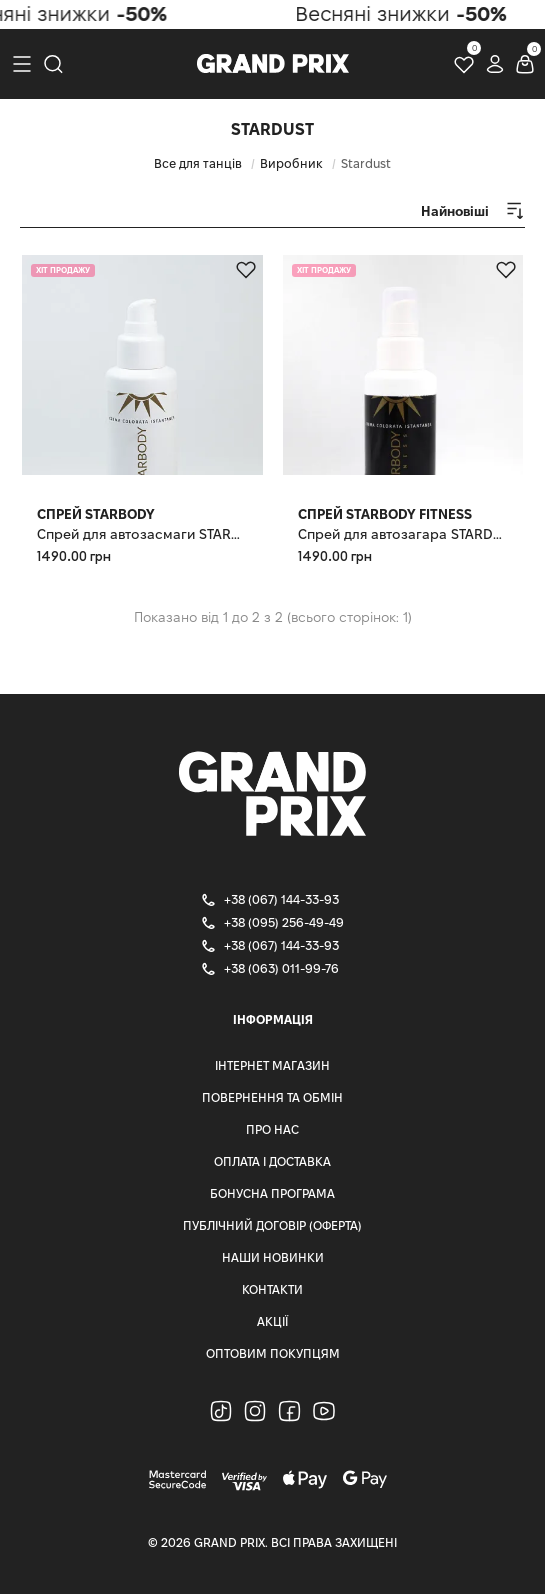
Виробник (291, 163)
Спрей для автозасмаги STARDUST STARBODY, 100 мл (142, 534)
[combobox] (454, 211)
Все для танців (198, 163)
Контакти (272, 1289)
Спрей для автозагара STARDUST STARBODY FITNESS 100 (403, 534)
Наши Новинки (273, 1257)
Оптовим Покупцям (273, 1353)
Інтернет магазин (272, 1065)
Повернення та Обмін (272, 1097)
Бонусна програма (272, 1193)
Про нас (272, 1129)
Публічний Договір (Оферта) (272, 1225)
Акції (272, 1321)
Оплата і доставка (272, 1161)
